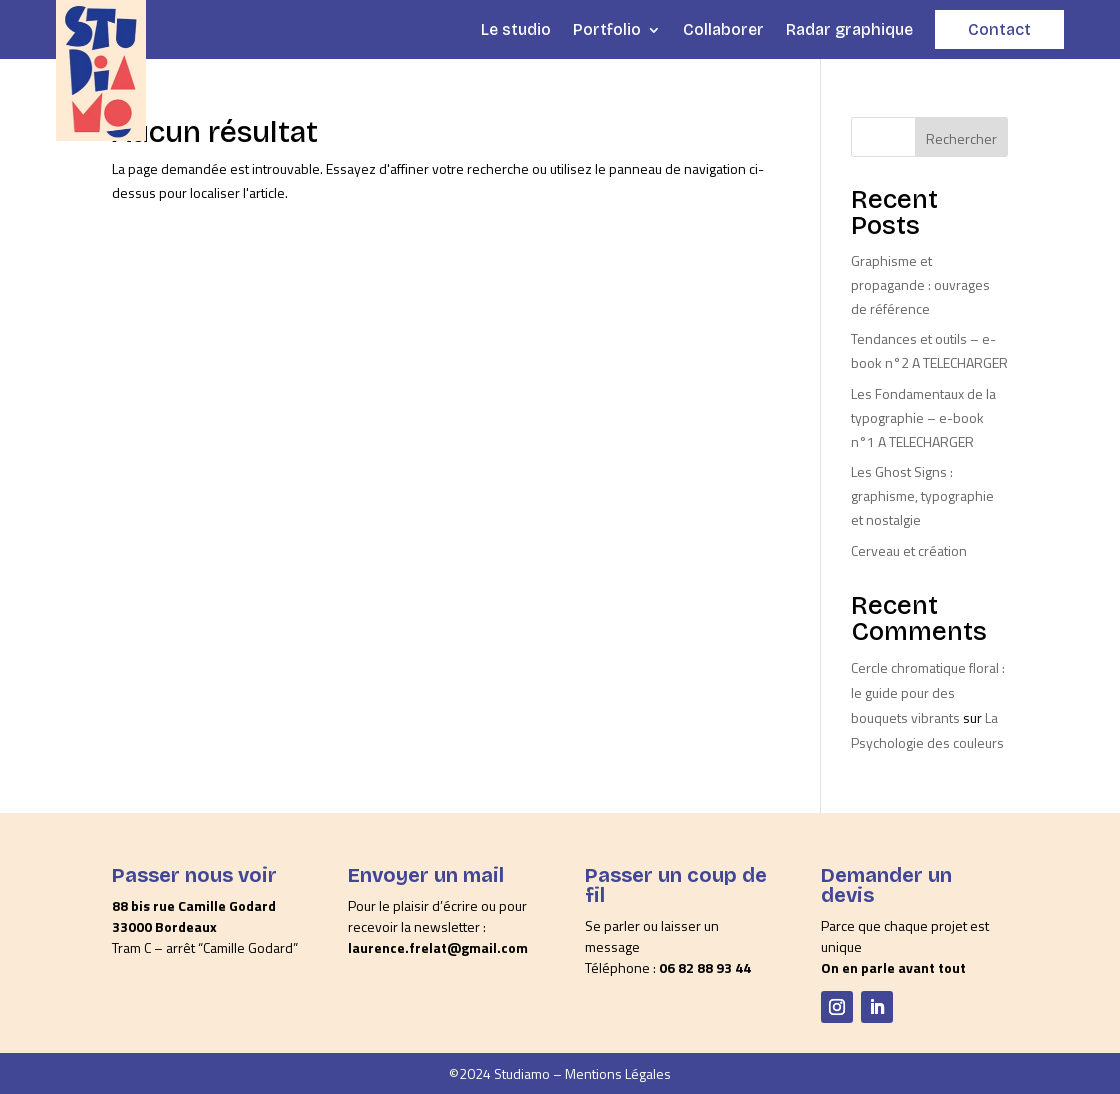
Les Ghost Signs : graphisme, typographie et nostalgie (922, 495)
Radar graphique (849, 30)
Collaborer (723, 30)
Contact (999, 29)
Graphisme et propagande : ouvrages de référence (920, 284)
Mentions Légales (618, 1073)
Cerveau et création (909, 550)
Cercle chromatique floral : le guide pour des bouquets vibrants (928, 692)
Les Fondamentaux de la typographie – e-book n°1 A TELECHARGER (923, 417)
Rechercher (961, 138)
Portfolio (607, 30)
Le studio (516, 30)
